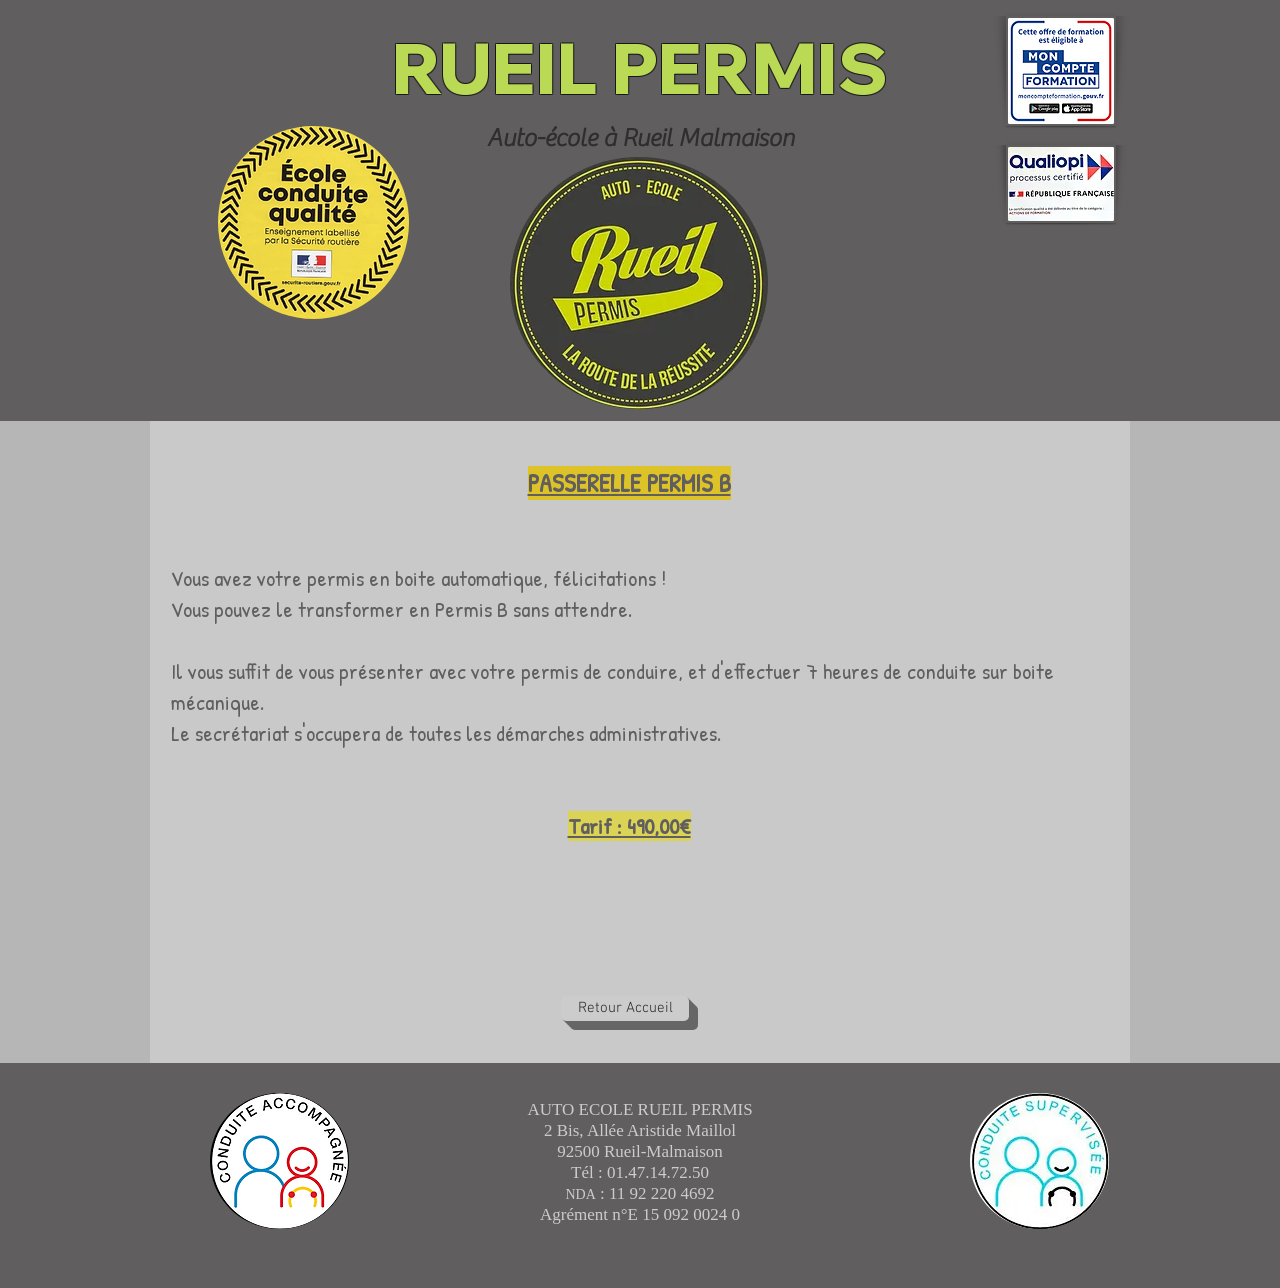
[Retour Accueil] (625, 1008)
